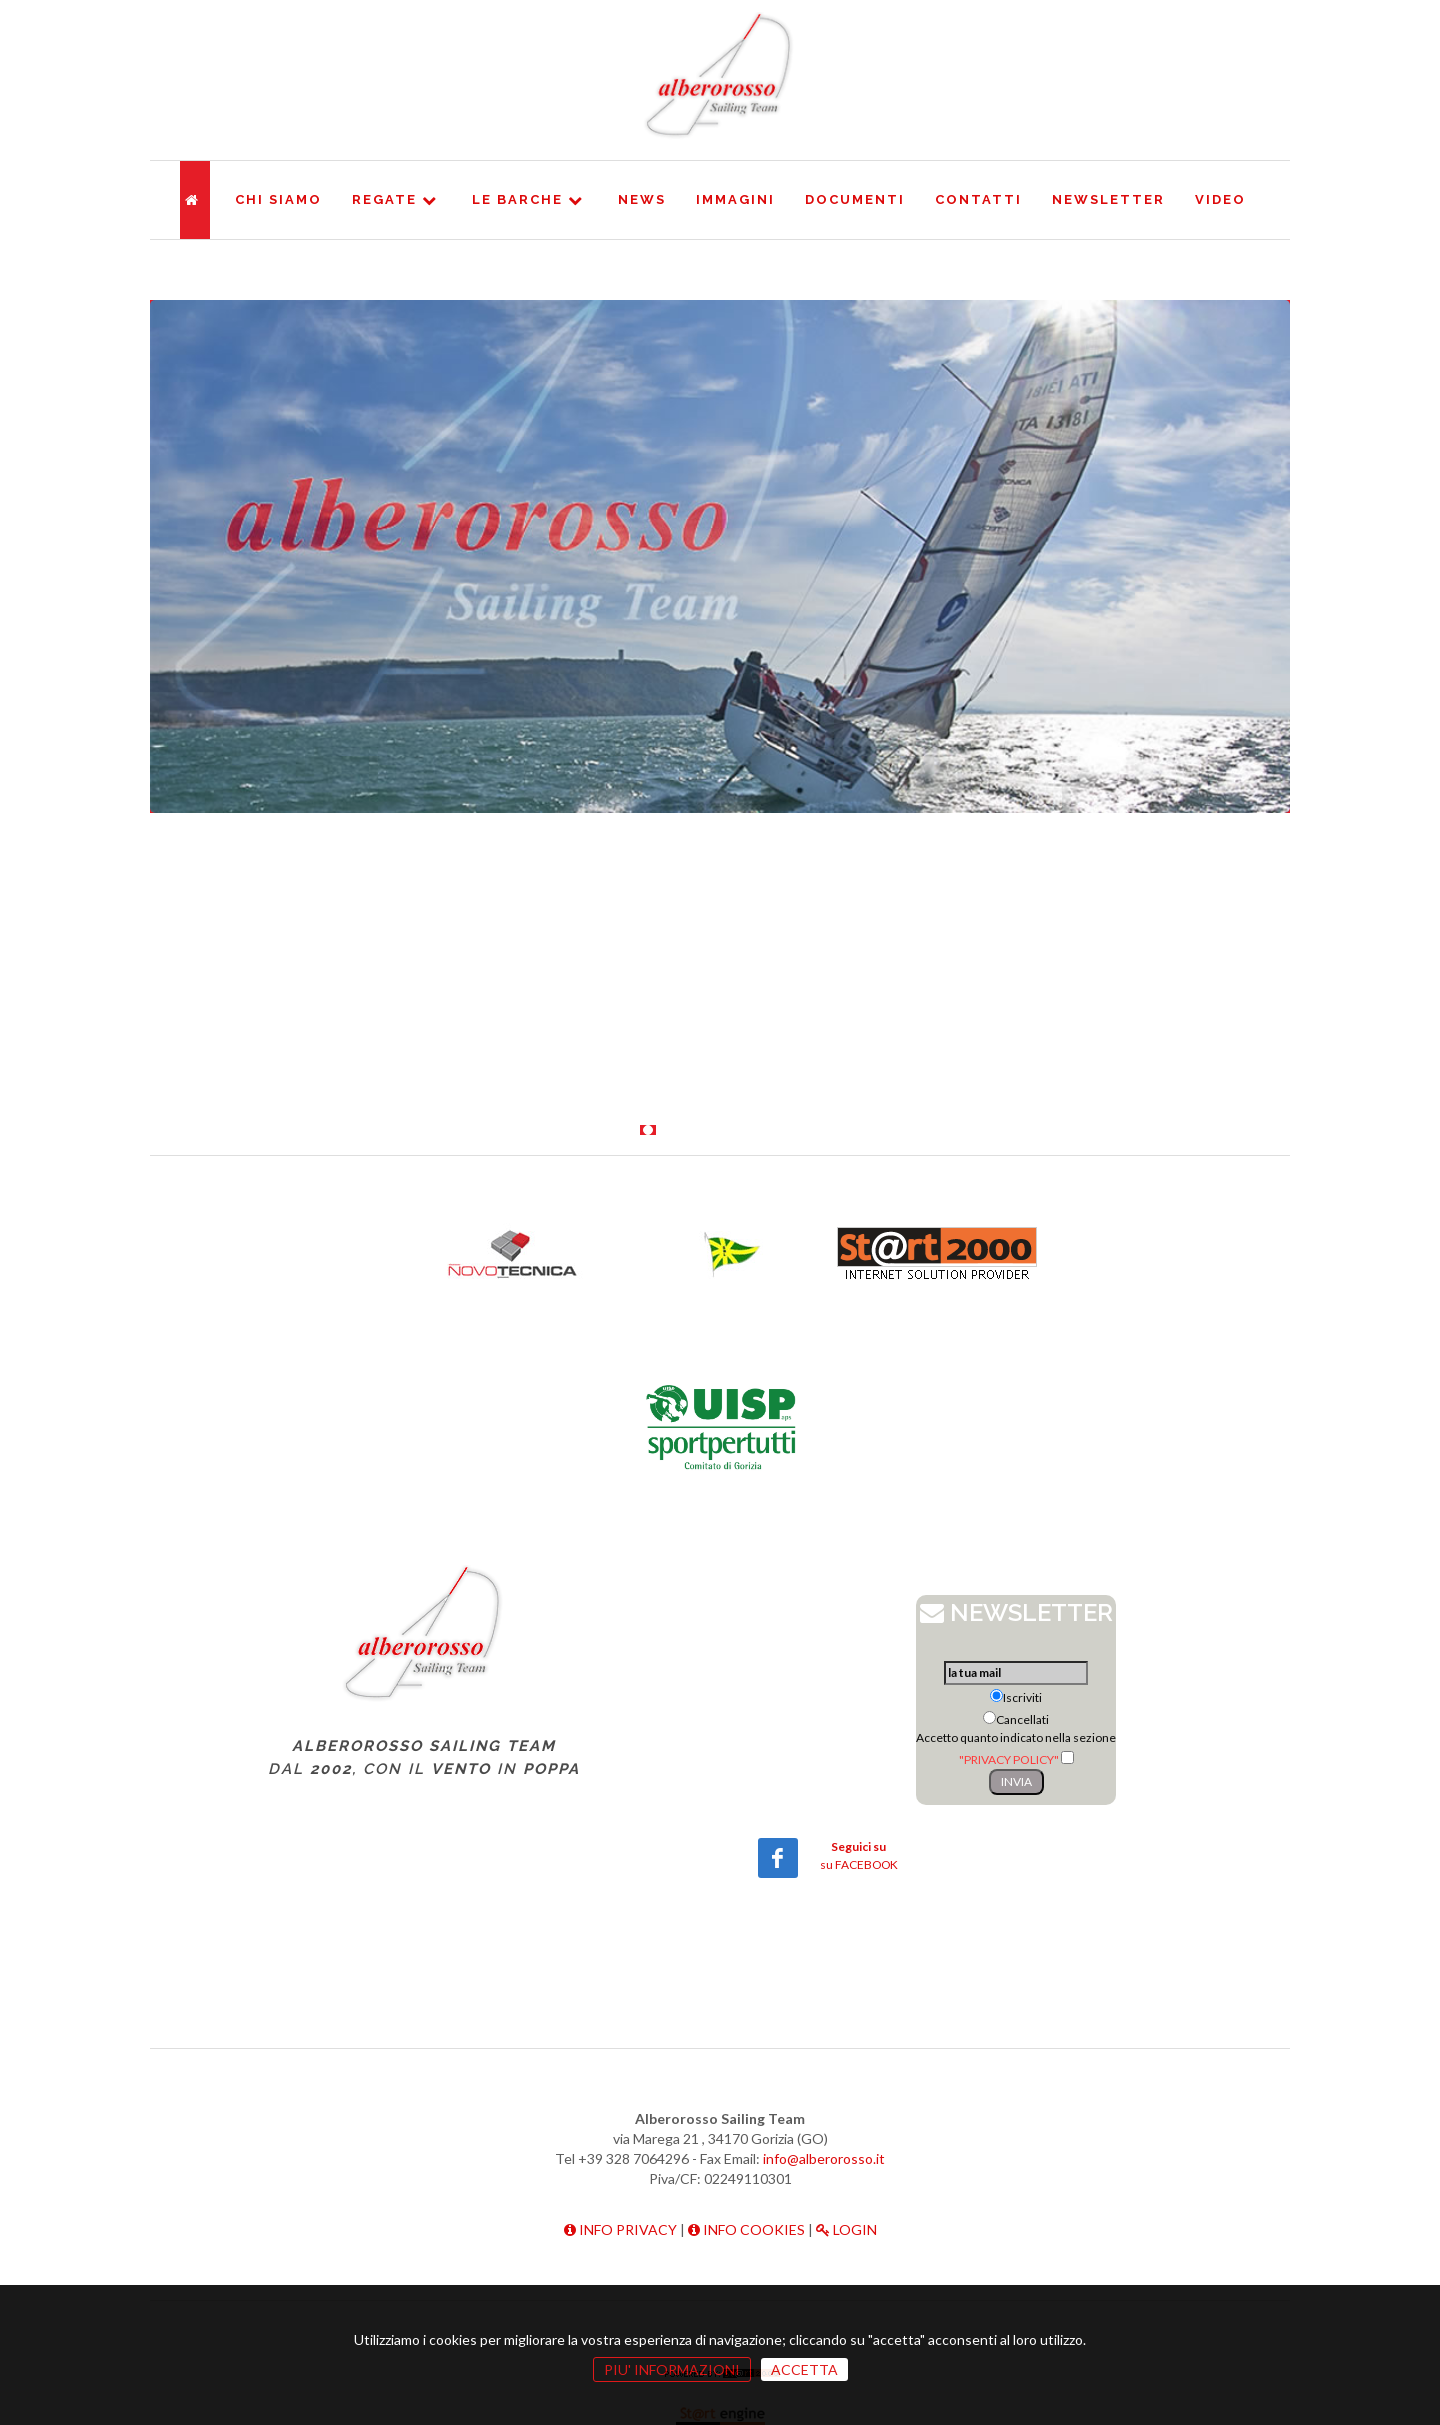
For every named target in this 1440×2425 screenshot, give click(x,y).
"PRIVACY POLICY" (1009, 1759)
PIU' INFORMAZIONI (672, 2369)
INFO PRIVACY (620, 2229)
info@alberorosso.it (824, 2158)
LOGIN (846, 2229)
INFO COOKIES (746, 2229)
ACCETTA (804, 2369)
